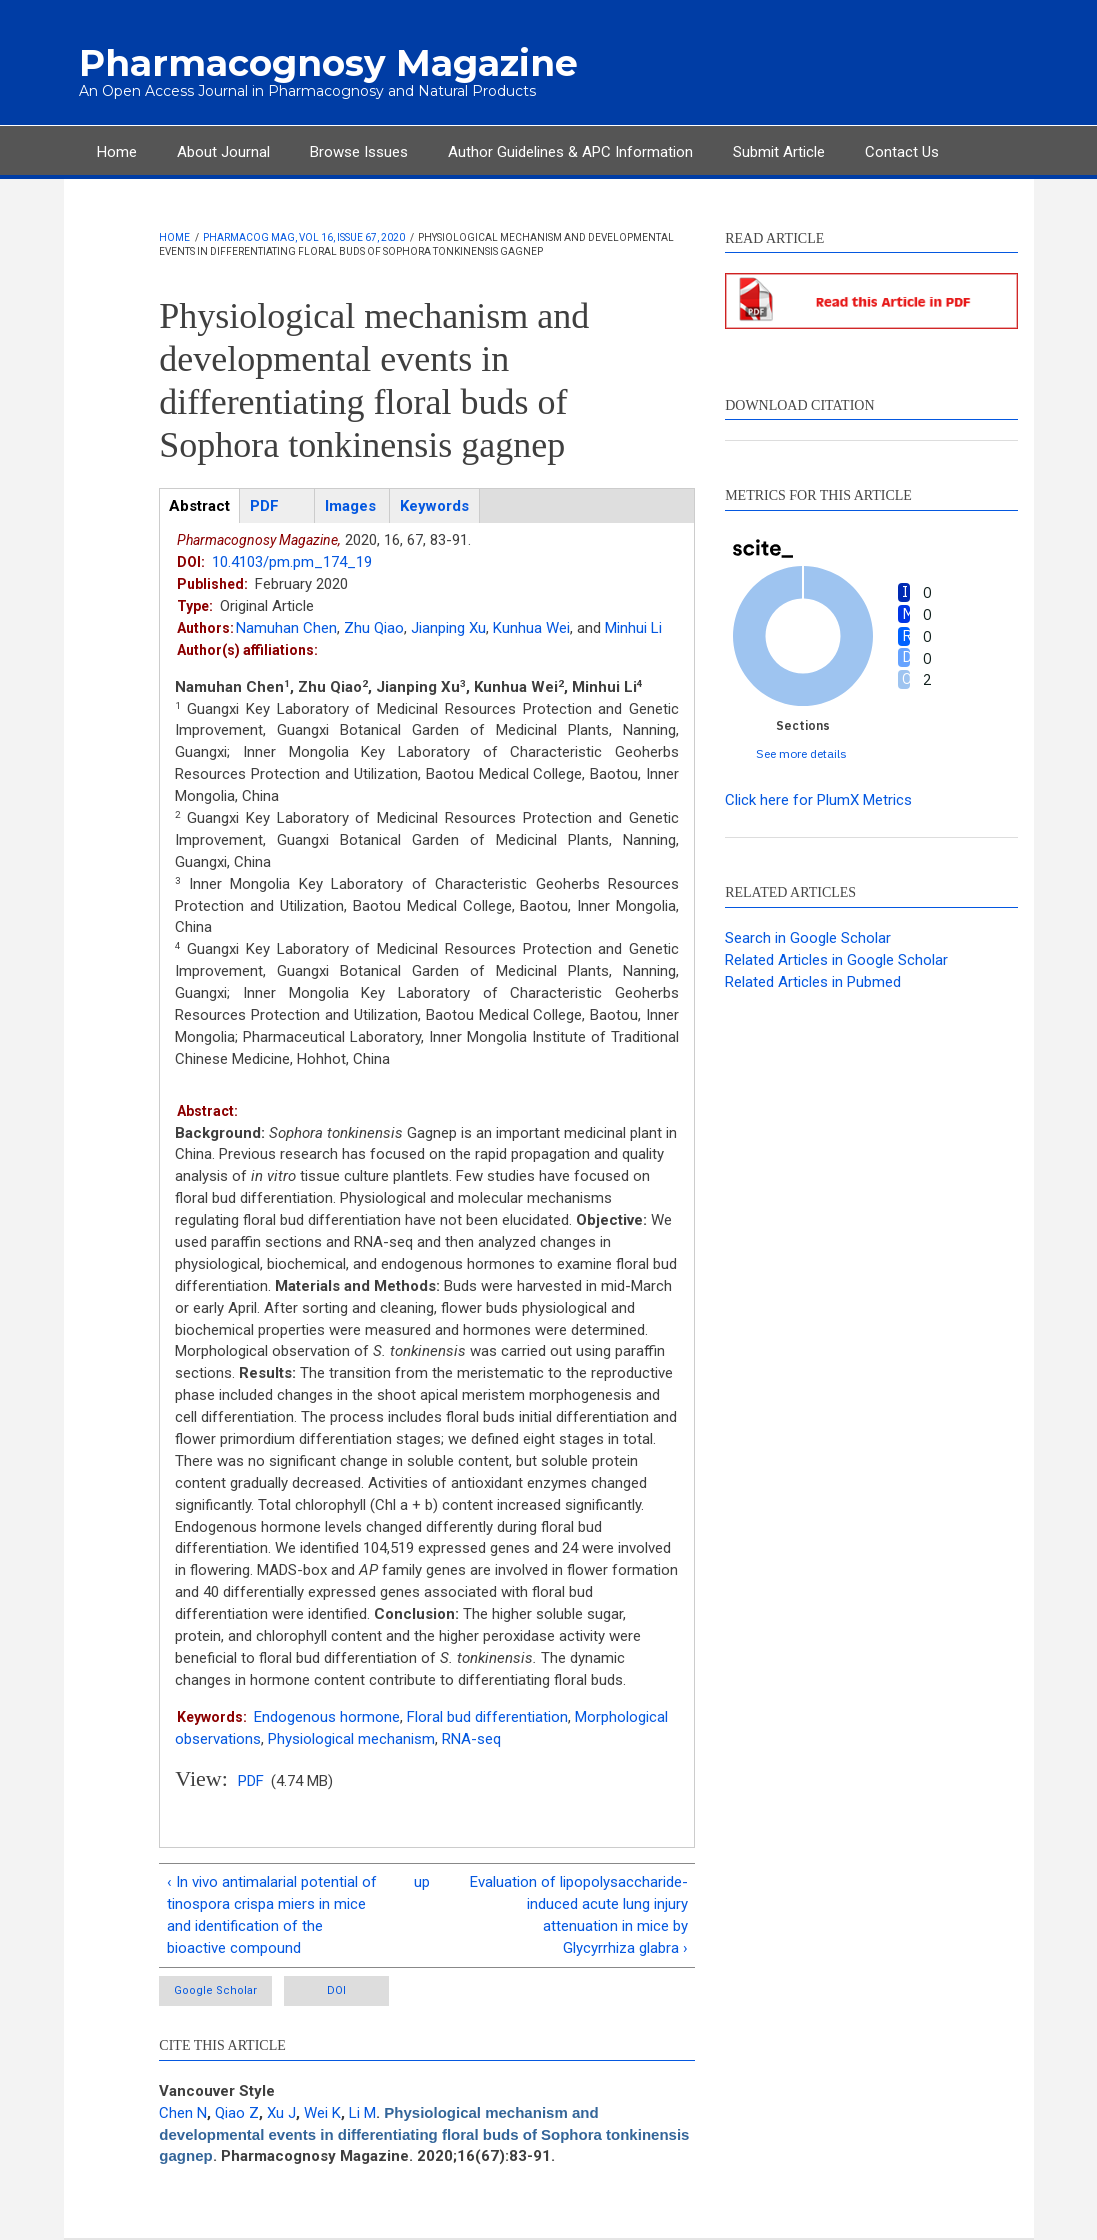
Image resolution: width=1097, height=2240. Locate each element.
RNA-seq (471, 1739)
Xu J (281, 2113)
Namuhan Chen (286, 628)
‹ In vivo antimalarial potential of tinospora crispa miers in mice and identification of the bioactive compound (272, 1915)
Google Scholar (215, 1990)
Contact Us (902, 152)
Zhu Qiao (374, 628)
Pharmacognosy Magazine (328, 63)
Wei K (322, 2113)
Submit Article (779, 152)
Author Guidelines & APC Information (570, 152)
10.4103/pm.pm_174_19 (292, 562)
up (422, 1882)
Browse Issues (359, 152)
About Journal (223, 152)
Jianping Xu (448, 628)
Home (117, 152)
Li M (362, 2113)
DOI (336, 1990)
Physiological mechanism (351, 1739)
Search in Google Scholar (808, 938)
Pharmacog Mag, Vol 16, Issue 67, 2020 (304, 237)
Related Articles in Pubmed (813, 982)
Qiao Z (237, 2113)
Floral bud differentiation (487, 1717)
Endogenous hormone (327, 1717)
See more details (801, 753)
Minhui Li (633, 628)
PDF (251, 1781)
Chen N (183, 2113)
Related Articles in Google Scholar (836, 960)
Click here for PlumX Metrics (818, 800)
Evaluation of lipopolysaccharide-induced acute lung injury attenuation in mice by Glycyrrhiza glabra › (579, 1915)
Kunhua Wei (531, 628)
